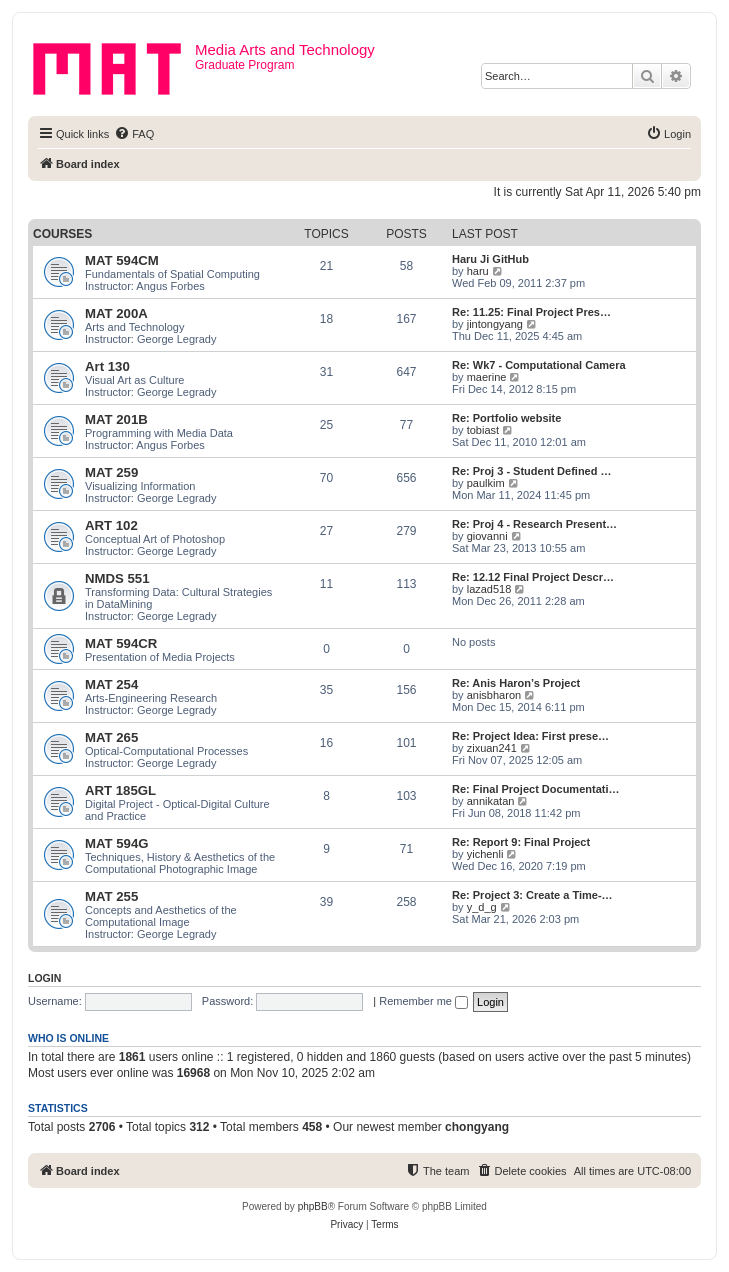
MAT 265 (111, 737)
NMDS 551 (117, 578)
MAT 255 (111, 896)
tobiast (483, 430)
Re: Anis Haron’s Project (516, 683)
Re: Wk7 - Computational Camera (539, 365)
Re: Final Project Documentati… (535, 789)
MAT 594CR (121, 643)
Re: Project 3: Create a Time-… (532, 895)
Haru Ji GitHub (490, 259)
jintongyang (495, 324)
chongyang (477, 1127)
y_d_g (482, 907)
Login (44, 978)
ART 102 (111, 525)
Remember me (423, 1001)
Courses (62, 234)
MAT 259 (111, 472)
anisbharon (494, 695)
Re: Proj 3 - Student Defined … (532, 471)
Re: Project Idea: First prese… (530, 736)
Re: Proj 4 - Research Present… (534, 524)
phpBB (313, 1206)
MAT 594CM (122, 260)
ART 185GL (120, 790)
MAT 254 (111, 684)
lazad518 (489, 589)
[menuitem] (134, 134)
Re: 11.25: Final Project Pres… (531, 312)
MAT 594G (117, 843)
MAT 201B (116, 419)
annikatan (491, 801)
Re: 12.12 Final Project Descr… (533, 577)
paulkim (486, 483)
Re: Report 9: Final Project (521, 842)
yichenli (485, 854)
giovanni (487, 536)
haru (478, 271)
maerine (487, 377)
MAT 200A (116, 313)
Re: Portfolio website (506, 418)
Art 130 (107, 366)
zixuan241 (492, 748)
